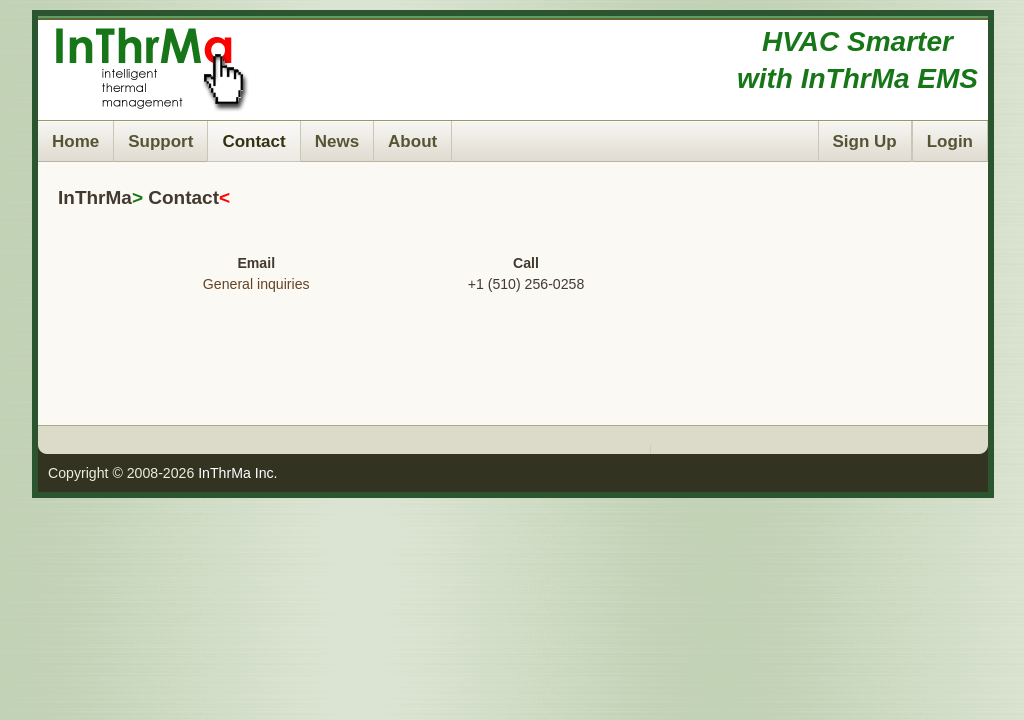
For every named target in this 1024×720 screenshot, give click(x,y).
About (412, 141)
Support (160, 141)
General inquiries (256, 284)
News (337, 141)
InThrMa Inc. (237, 473)
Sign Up (865, 141)
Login (950, 141)
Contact (253, 141)
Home (75, 141)
